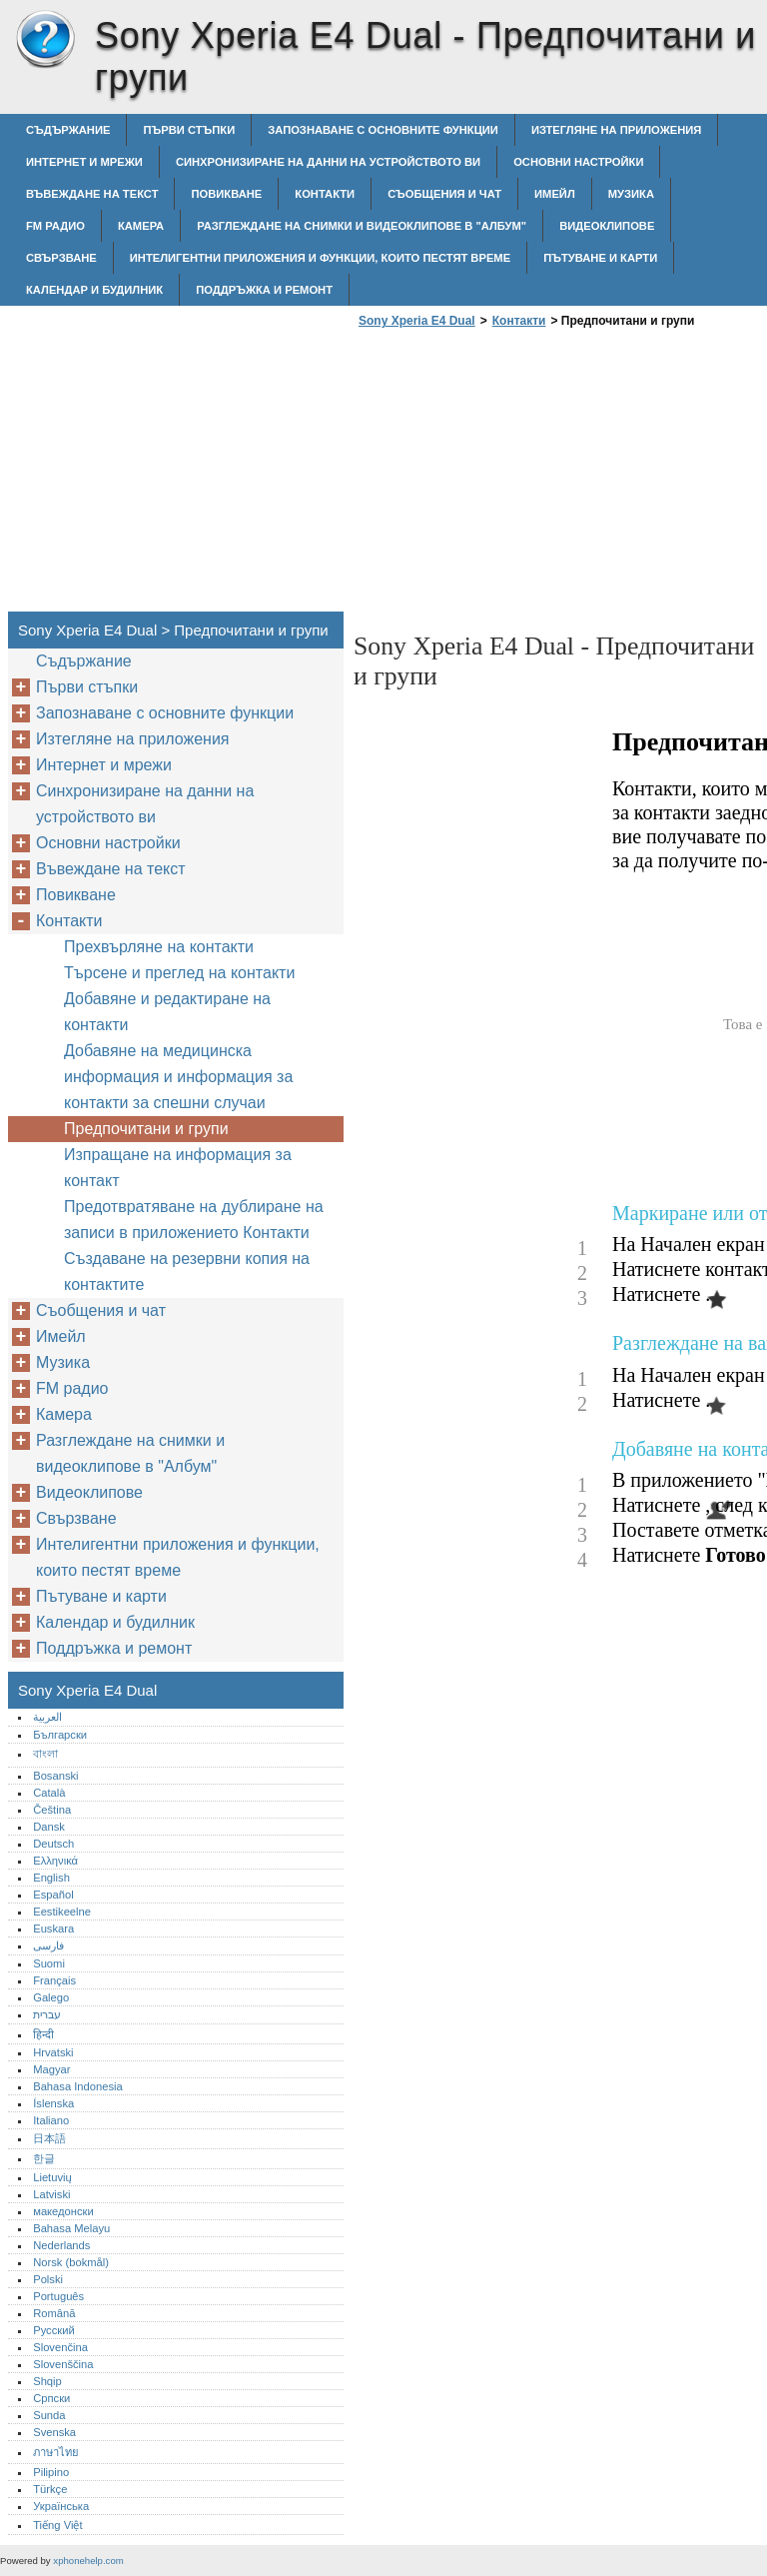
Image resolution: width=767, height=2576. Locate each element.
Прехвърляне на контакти (159, 946)
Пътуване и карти (600, 258)
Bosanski (55, 1776)
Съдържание (68, 130)
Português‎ (58, 2296)
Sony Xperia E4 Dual (45, 40)
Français (54, 1980)
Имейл (554, 194)
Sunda (49, 2415)
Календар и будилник (94, 290)
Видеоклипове (606, 226)
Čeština (52, 1810)
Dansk (49, 1827)
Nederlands (61, 2245)
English (51, 1878)
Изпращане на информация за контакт (178, 1167)
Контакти (325, 194)
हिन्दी (43, 2034)
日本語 (49, 2138)
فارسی (48, 1945)
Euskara (53, 1928)
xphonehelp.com (88, 2560)
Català (49, 1793)
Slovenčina (60, 2347)
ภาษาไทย (56, 2452)
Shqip (47, 2381)
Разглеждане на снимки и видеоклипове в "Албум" (361, 226)
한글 (44, 2158)
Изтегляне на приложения (616, 130)
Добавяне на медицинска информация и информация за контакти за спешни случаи (178, 1076)
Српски (51, 2398)
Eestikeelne (62, 1912)
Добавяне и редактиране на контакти (167, 1011)
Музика (631, 194)
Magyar (51, 2069)
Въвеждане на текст (92, 194)
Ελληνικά (55, 1861)
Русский (54, 2330)
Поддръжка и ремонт (264, 290)
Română (54, 2313)
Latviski (51, 2194)
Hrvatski (53, 2052)
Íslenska (53, 2103)
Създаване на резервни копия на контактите (187, 1271)
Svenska (54, 2432)
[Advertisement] (521, 476)
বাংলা (45, 1754)
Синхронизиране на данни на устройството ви (328, 162)
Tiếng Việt (57, 2525)
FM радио (55, 226)
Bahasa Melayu (71, 2228)
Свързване (61, 258)
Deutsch (53, 1844)
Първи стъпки (189, 130)
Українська (61, 2506)
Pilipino (51, 2472)
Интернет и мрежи (84, 162)
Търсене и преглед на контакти (179, 972)
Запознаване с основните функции (383, 130)
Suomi (49, 1963)
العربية (47, 1717)
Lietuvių (52, 2177)
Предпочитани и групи (146, 1128)
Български (60, 1735)
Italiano (51, 2120)
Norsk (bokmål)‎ (71, 2262)
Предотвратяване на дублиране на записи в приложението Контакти (194, 1219)
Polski (48, 2279)
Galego (51, 1997)
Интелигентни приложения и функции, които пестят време (320, 258)
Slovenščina (63, 2364)
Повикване (226, 194)
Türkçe (50, 2489)
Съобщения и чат (444, 194)
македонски (63, 2211)
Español (53, 1895)
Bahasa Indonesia (78, 2086)
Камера (141, 226)
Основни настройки (578, 162)
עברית (47, 2014)
